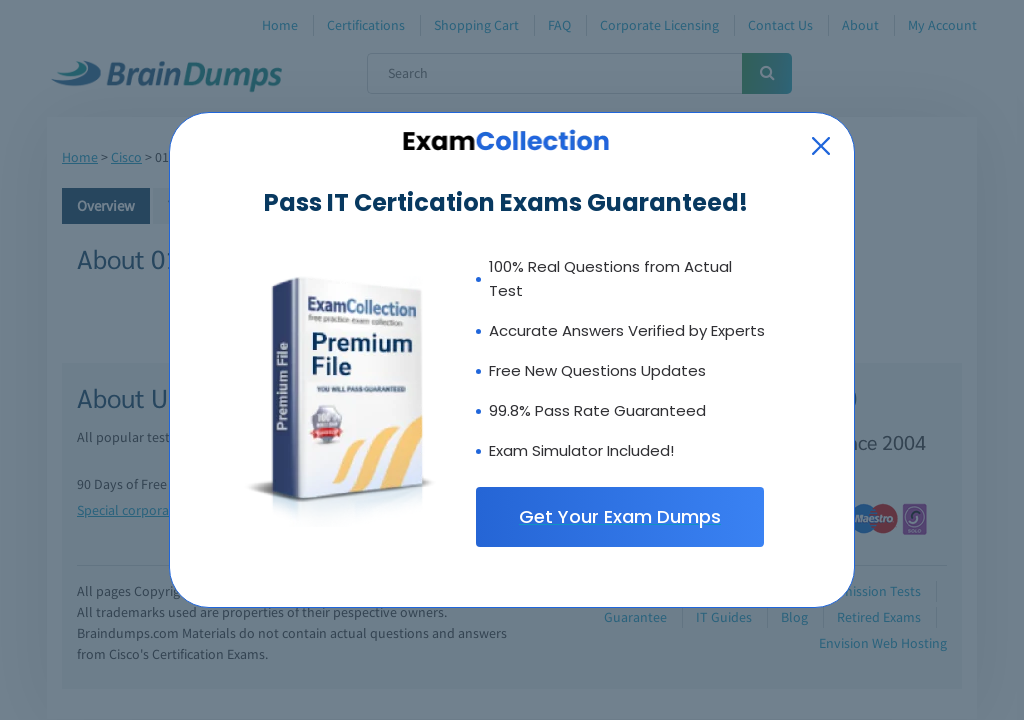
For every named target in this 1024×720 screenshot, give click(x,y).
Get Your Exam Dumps (620, 516)
